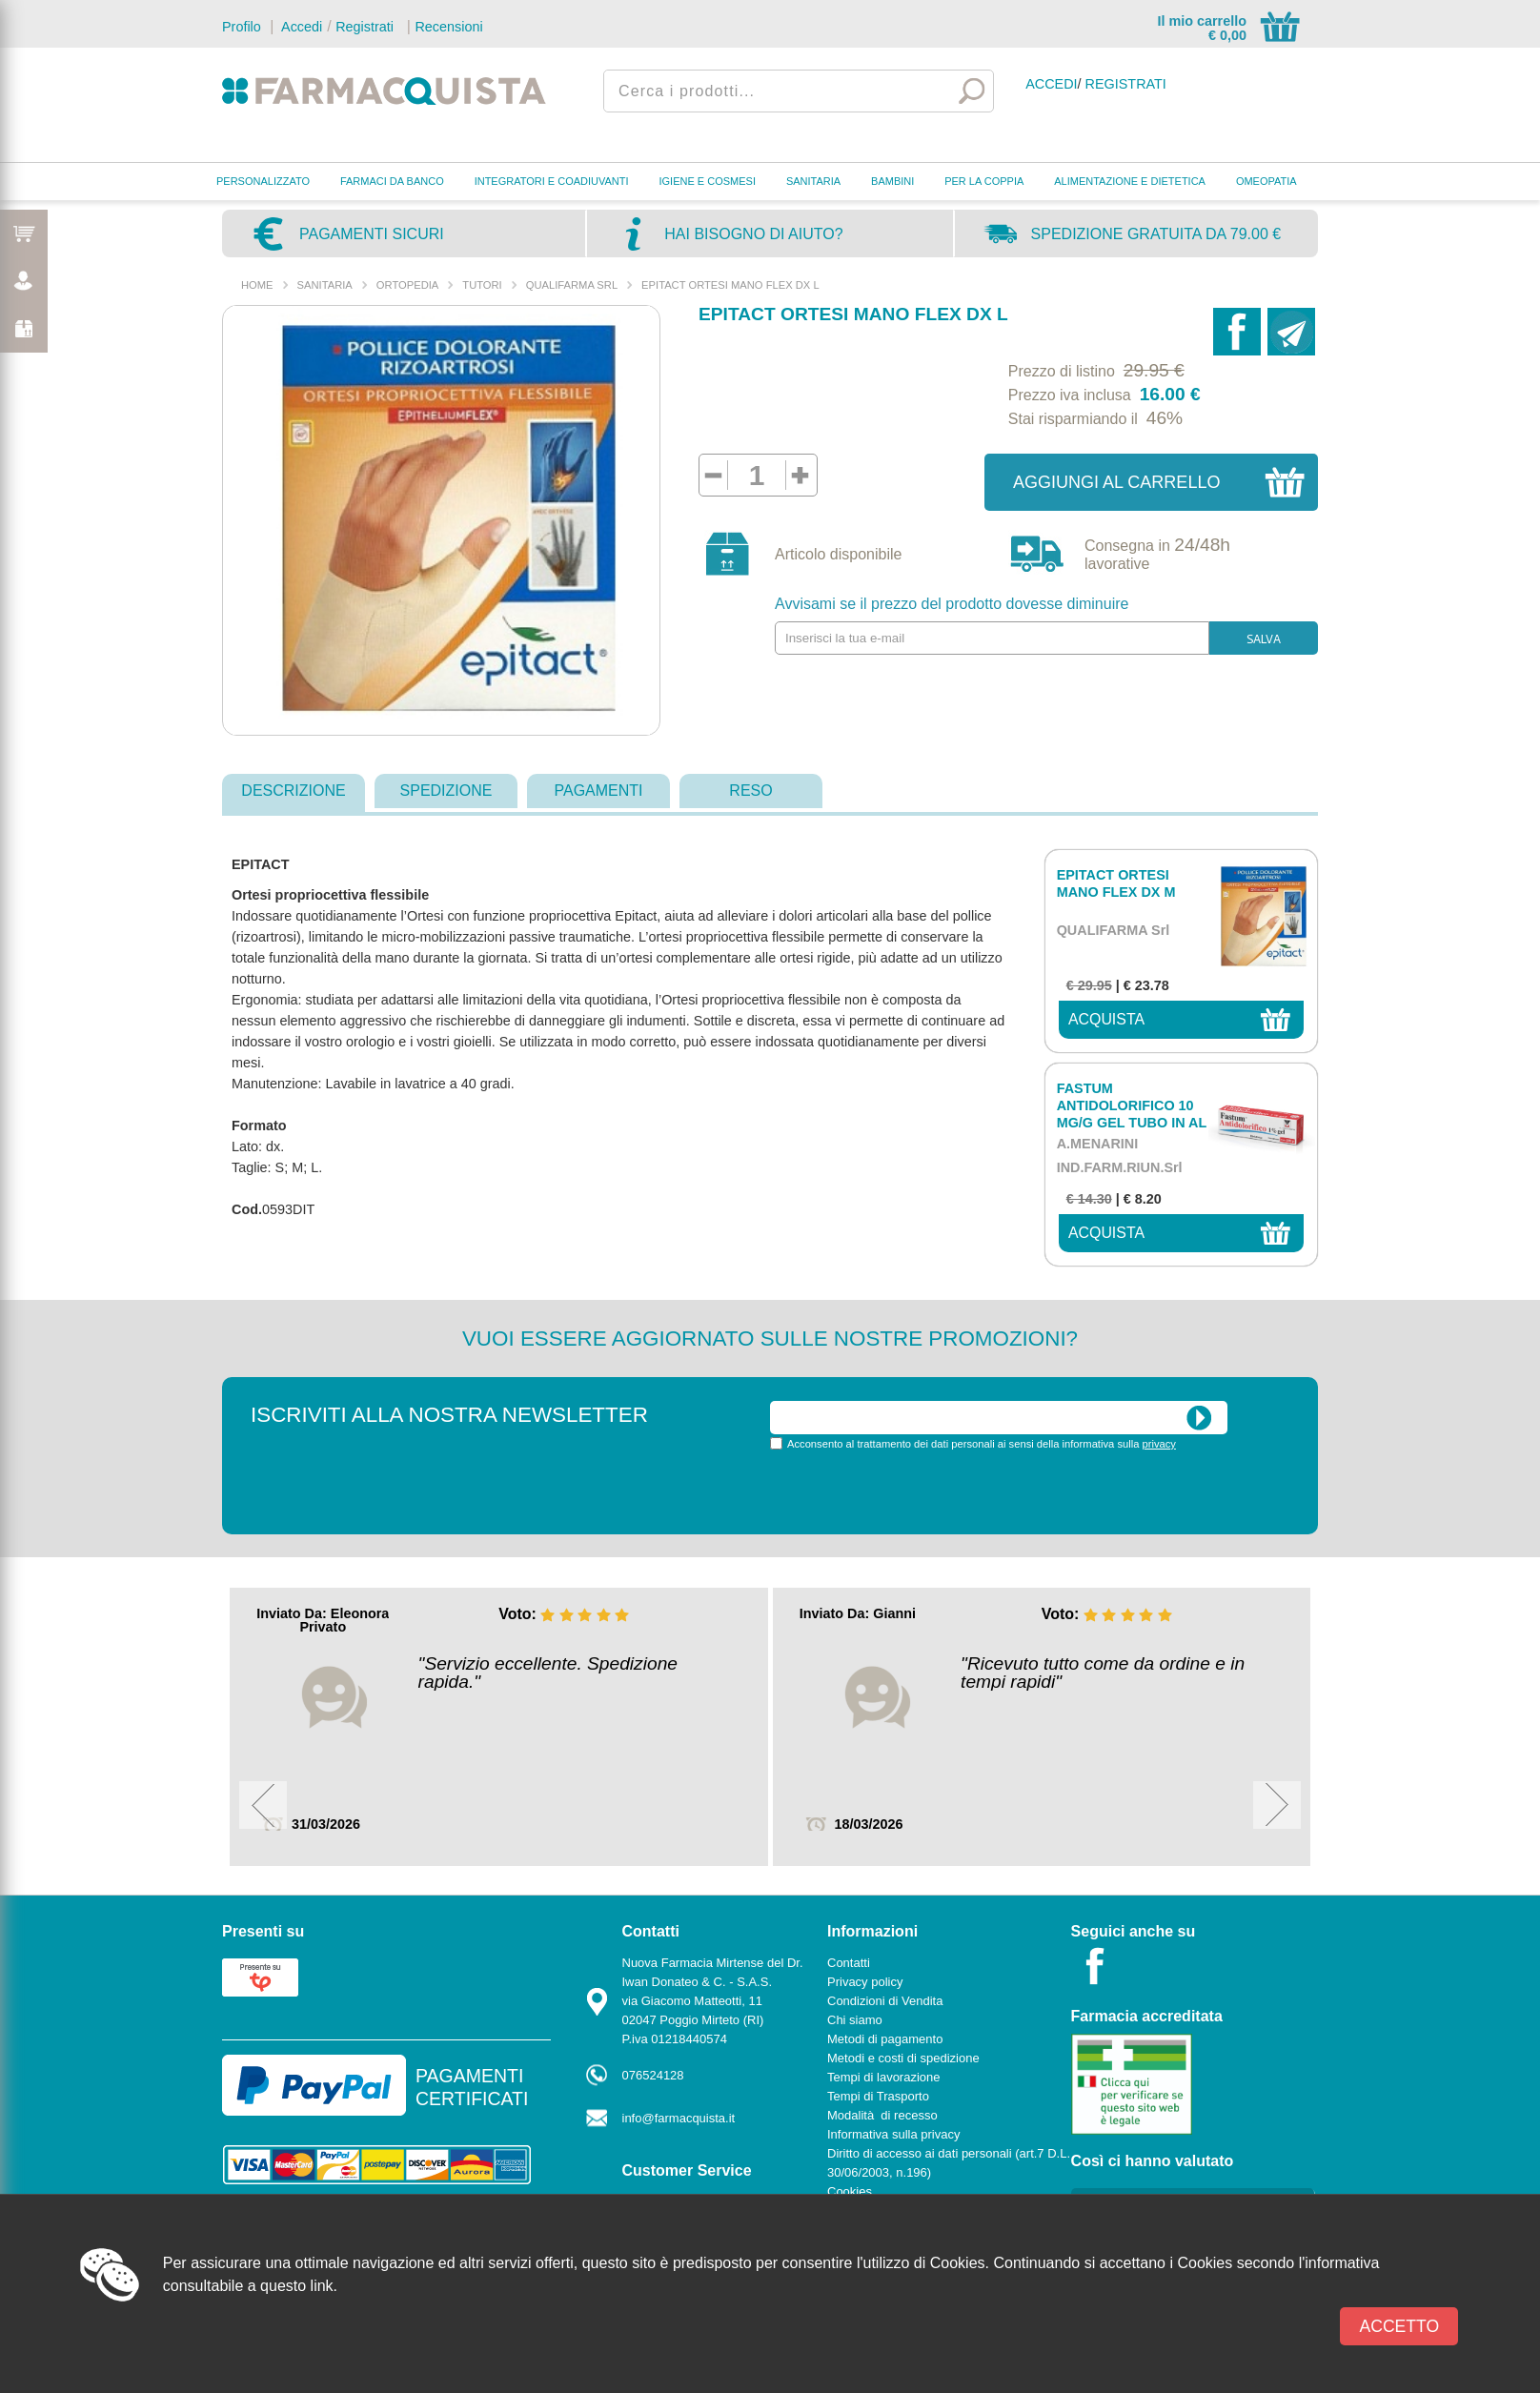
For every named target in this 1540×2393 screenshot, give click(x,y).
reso (750, 790)
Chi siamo (854, 2020)
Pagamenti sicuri (371, 234)
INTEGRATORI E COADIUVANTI (552, 181)
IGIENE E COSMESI (707, 181)
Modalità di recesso (882, 2115)
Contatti (848, 1963)
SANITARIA (813, 181)
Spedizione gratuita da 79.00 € (1156, 234)
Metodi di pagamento (884, 2039)
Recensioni (448, 26)
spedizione (446, 790)
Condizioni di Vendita (884, 2001)
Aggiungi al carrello (1116, 482)
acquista (1106, 1019)
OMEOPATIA (1266, 181)
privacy (1159, 1444)
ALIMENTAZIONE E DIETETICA (1130, 181)
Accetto (1399, 2326)
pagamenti (598, 790)
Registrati (364, 26)
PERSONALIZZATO (263, 181)
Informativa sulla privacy (893, 2134)
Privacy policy (864, 1982)
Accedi (300, 26)
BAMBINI (892, 181)
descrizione (293, 790)
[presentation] (915, 1490)
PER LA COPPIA (983, 181)
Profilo (241, 26)
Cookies (849, 2191)
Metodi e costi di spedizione (903, 2058)
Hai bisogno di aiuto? (753, 234)
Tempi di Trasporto (878, 2096)
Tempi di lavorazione (884, 2077)
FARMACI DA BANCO (392, 181)
